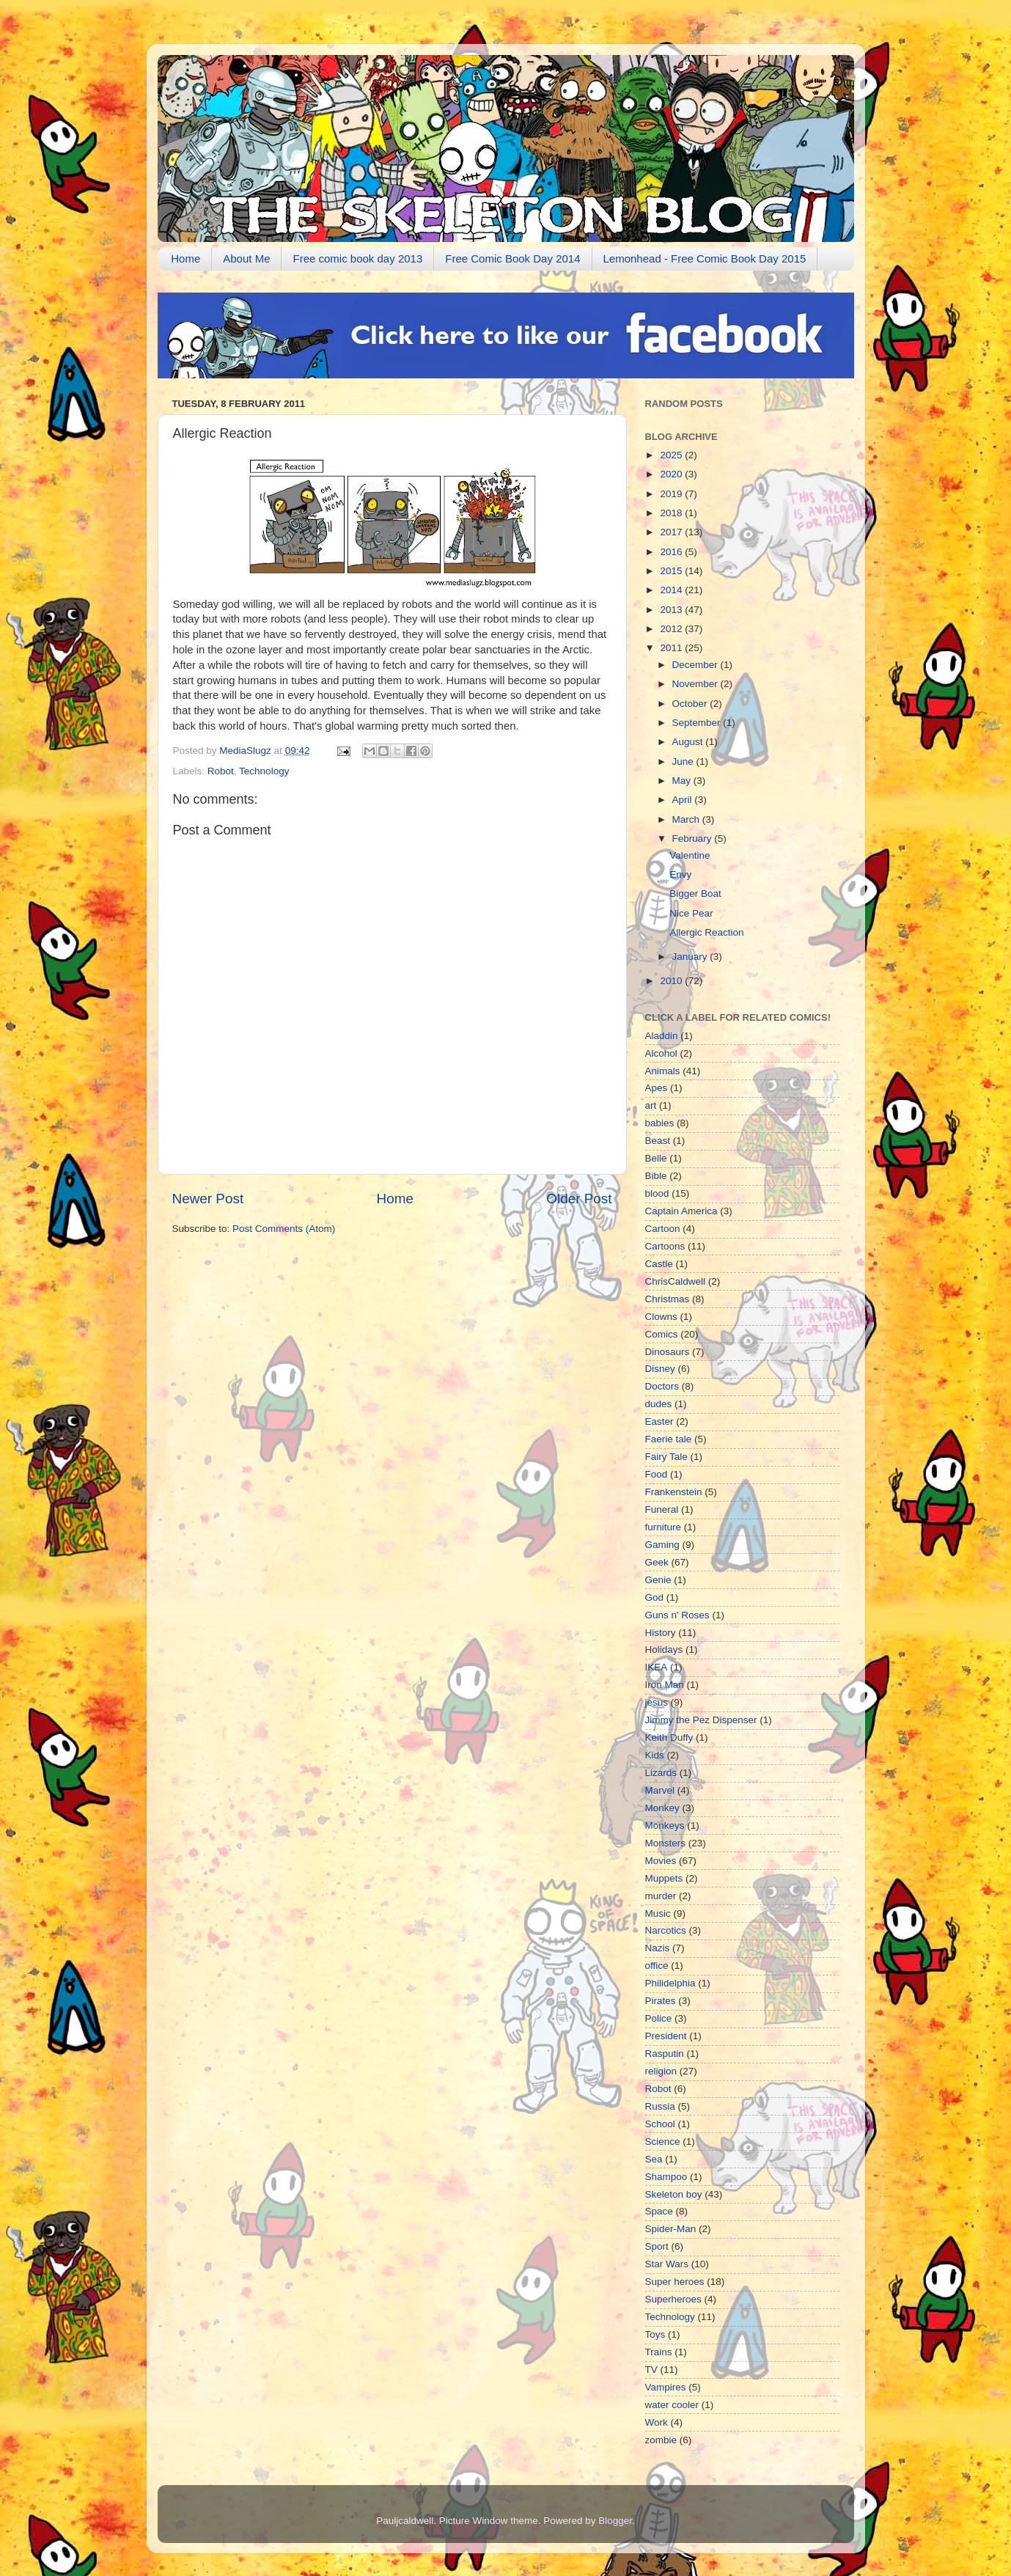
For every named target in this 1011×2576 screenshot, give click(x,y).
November (696, 683)
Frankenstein (673, 1491)
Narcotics (665, 1930)
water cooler (672, 2404)
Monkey (662, 1807)
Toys (655, 2334)
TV (651, 2369)
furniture (663, 1527)
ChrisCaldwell (675, 1281)
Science (662, 2141)
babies (659, 1123)
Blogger (615, 2520)
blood (657, 1193)
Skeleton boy (673, 2194)
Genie (658, 1579)
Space (659, 2211)
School (660, 2123)
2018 (672, 512)
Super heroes (675, 2281)
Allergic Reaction (706, 932)
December (696, 664)
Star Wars (667, 2263)
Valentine (689, 855)
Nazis (657, 1947)
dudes (658, 1403)
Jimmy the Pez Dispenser (701, 1719)
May (683, 780)
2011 (672, 647)
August (689, 741)
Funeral (662, 1509)
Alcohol (661, 1053)
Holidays (664, 1649)
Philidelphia (670, 1983)
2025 (672, 454)
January (691, 956)
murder (661, 1895)
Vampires (665, 2387)
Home (185, 258)
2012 (672, 628)
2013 (672, 609)
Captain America (681, 1211)
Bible (656, 1175)
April (683, 799)
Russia (660, 2106)
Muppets (664, 1878)
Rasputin (664, 2053)
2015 (672, 570)
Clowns (661, 1316)
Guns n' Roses (677, 1615)
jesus (657, 1702)
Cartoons (665, 1246)
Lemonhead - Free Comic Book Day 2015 (704, 258)
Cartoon (662, 1228)
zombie (661, 2439)
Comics (661, 1334)
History (660, 1632)
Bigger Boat (695, 893)
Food (656, 1474)
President (666, 2035)
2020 (672, 474)
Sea (654, 2159)
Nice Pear (691, 913)
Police (658, 2018)
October (691, 703)
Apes (656, 1087)
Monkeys (665, 1825)
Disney (660, 1368)
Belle (656, 1158)
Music (658, 1913)
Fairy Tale (666, 1456)
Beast (658, 1140)
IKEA (656, 1667)
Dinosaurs (667, 1351)
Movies (661, 1860)
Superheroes (673, 2299)
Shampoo (666, 2176)
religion (661, 2071)
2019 (672, 493)
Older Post (578, 1198)
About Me (246, 258)
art (651, 1105)
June (684, 761)
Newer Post (208, 1198)
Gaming (662, 1544)
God (654, 1597)
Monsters (665, 1843)
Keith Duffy (669, 1737)
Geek (657, 1562)
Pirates (660, 2000)
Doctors (662, 1386)
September (698, 722)
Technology (264, 771)
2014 (672, 589)
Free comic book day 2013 (357, 258)
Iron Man (664, 1684)
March (687, 819)
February (693, 838)
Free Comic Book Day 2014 (512, 258)
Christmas (667, 1298)
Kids (654, 1755)
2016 (672, 551)
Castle (659, 1263)
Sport (657, 2246)
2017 (672, 531)
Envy (680, 874)
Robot (220, 771)
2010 (672, 980)
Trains (658, 2351)
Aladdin (661, 1035)
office (657, 1965)
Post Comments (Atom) (283, 1228)
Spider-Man (670, 2228)
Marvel (660, 1790)
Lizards (661, 1772)
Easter (659, 1421)
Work (656, 2422)
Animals (662, 1070)
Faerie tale (668, 1439)
